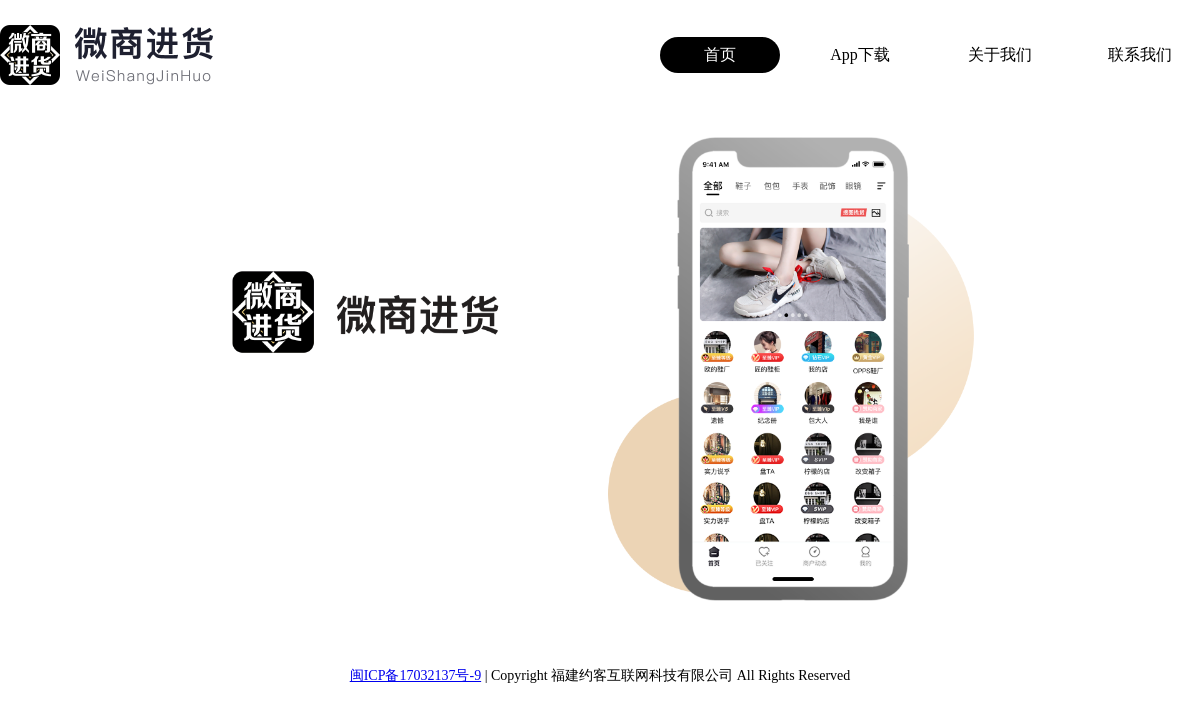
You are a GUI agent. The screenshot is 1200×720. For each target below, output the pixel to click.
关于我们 (1000, 54)
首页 (720, 54)
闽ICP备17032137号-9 (415, 675)
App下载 (860, 54)
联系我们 (1140, 54)
